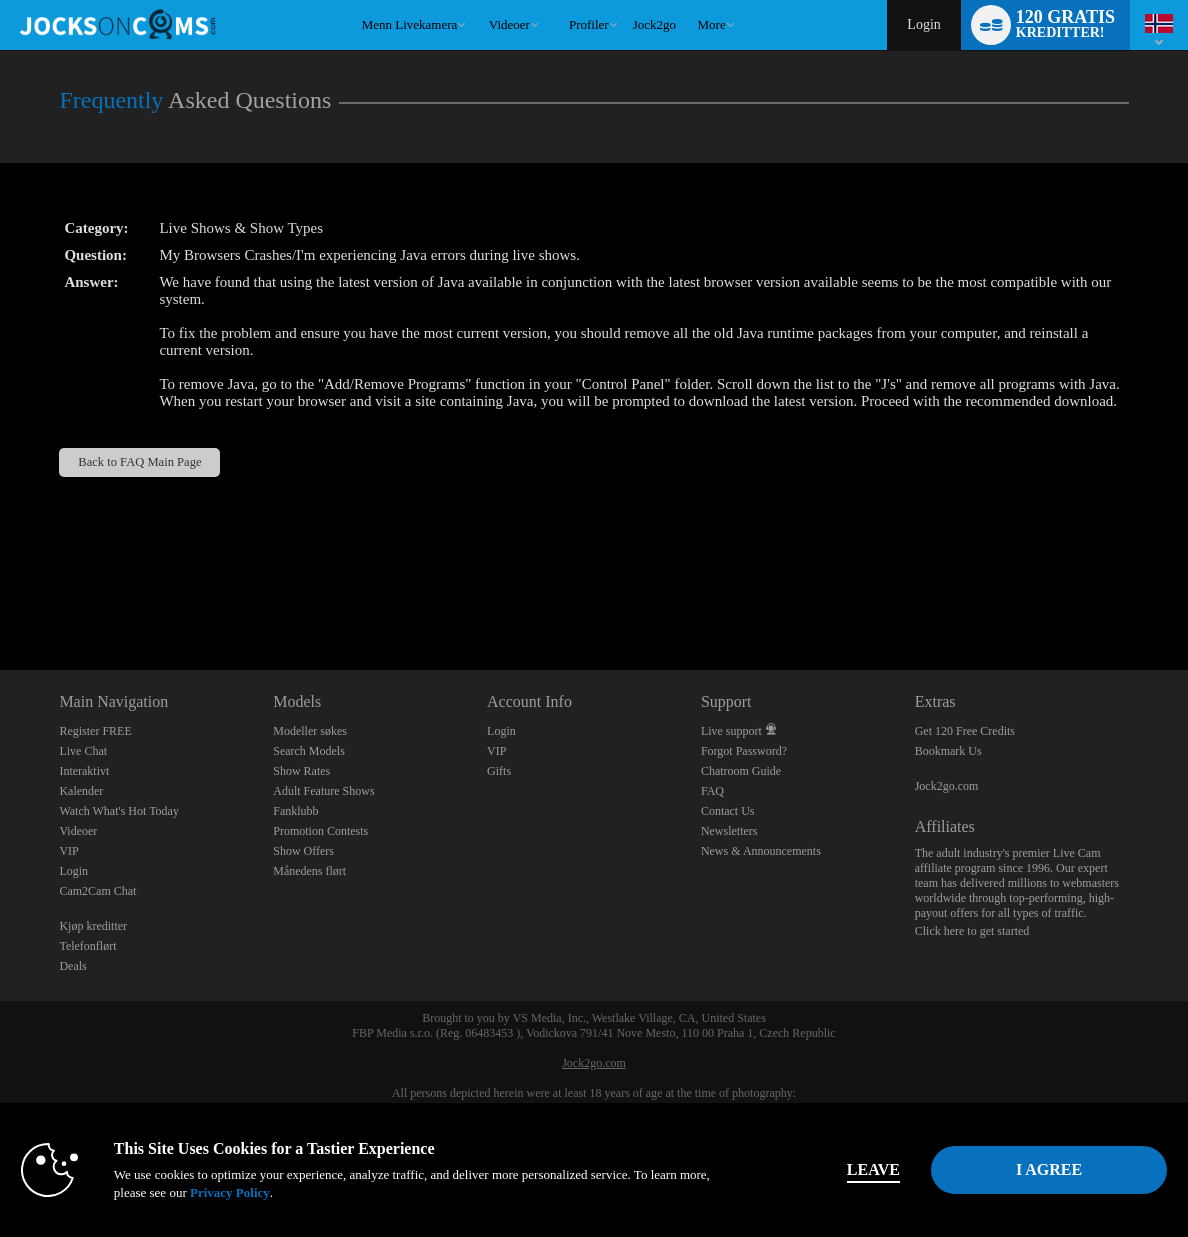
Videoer (509, 24)
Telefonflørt (87, 946)
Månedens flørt (309, 871)
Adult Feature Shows (323, 791)
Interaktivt (84, 771)
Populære (479, 0)
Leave (873, 1169)
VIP (68, 851)
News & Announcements (761, 851)
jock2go (654, 24)
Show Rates (301, 771)
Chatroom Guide (741, 771)
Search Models (309, 751)
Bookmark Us (948, 751)
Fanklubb (295, 811)
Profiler (589, 24)
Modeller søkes (310, 731)
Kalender (81, 791)
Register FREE (95, 731)
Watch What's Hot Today (119, 811)
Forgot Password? (744, 751)
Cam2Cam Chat (97, 891)
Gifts (499, 771)
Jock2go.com (947, 786)
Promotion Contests (320, 831)
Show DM (0, 595)
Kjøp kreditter (93, 926)
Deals (72, 966)
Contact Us (728, 811)
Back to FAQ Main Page (139, 462)
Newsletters (729, 831)
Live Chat (83, 751)
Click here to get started (972, 931)
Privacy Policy (230, 1192)
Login (923, 24)
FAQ (712, 791)
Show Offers (303, 851)
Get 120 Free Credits (965, 731)
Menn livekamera (410, 24)
